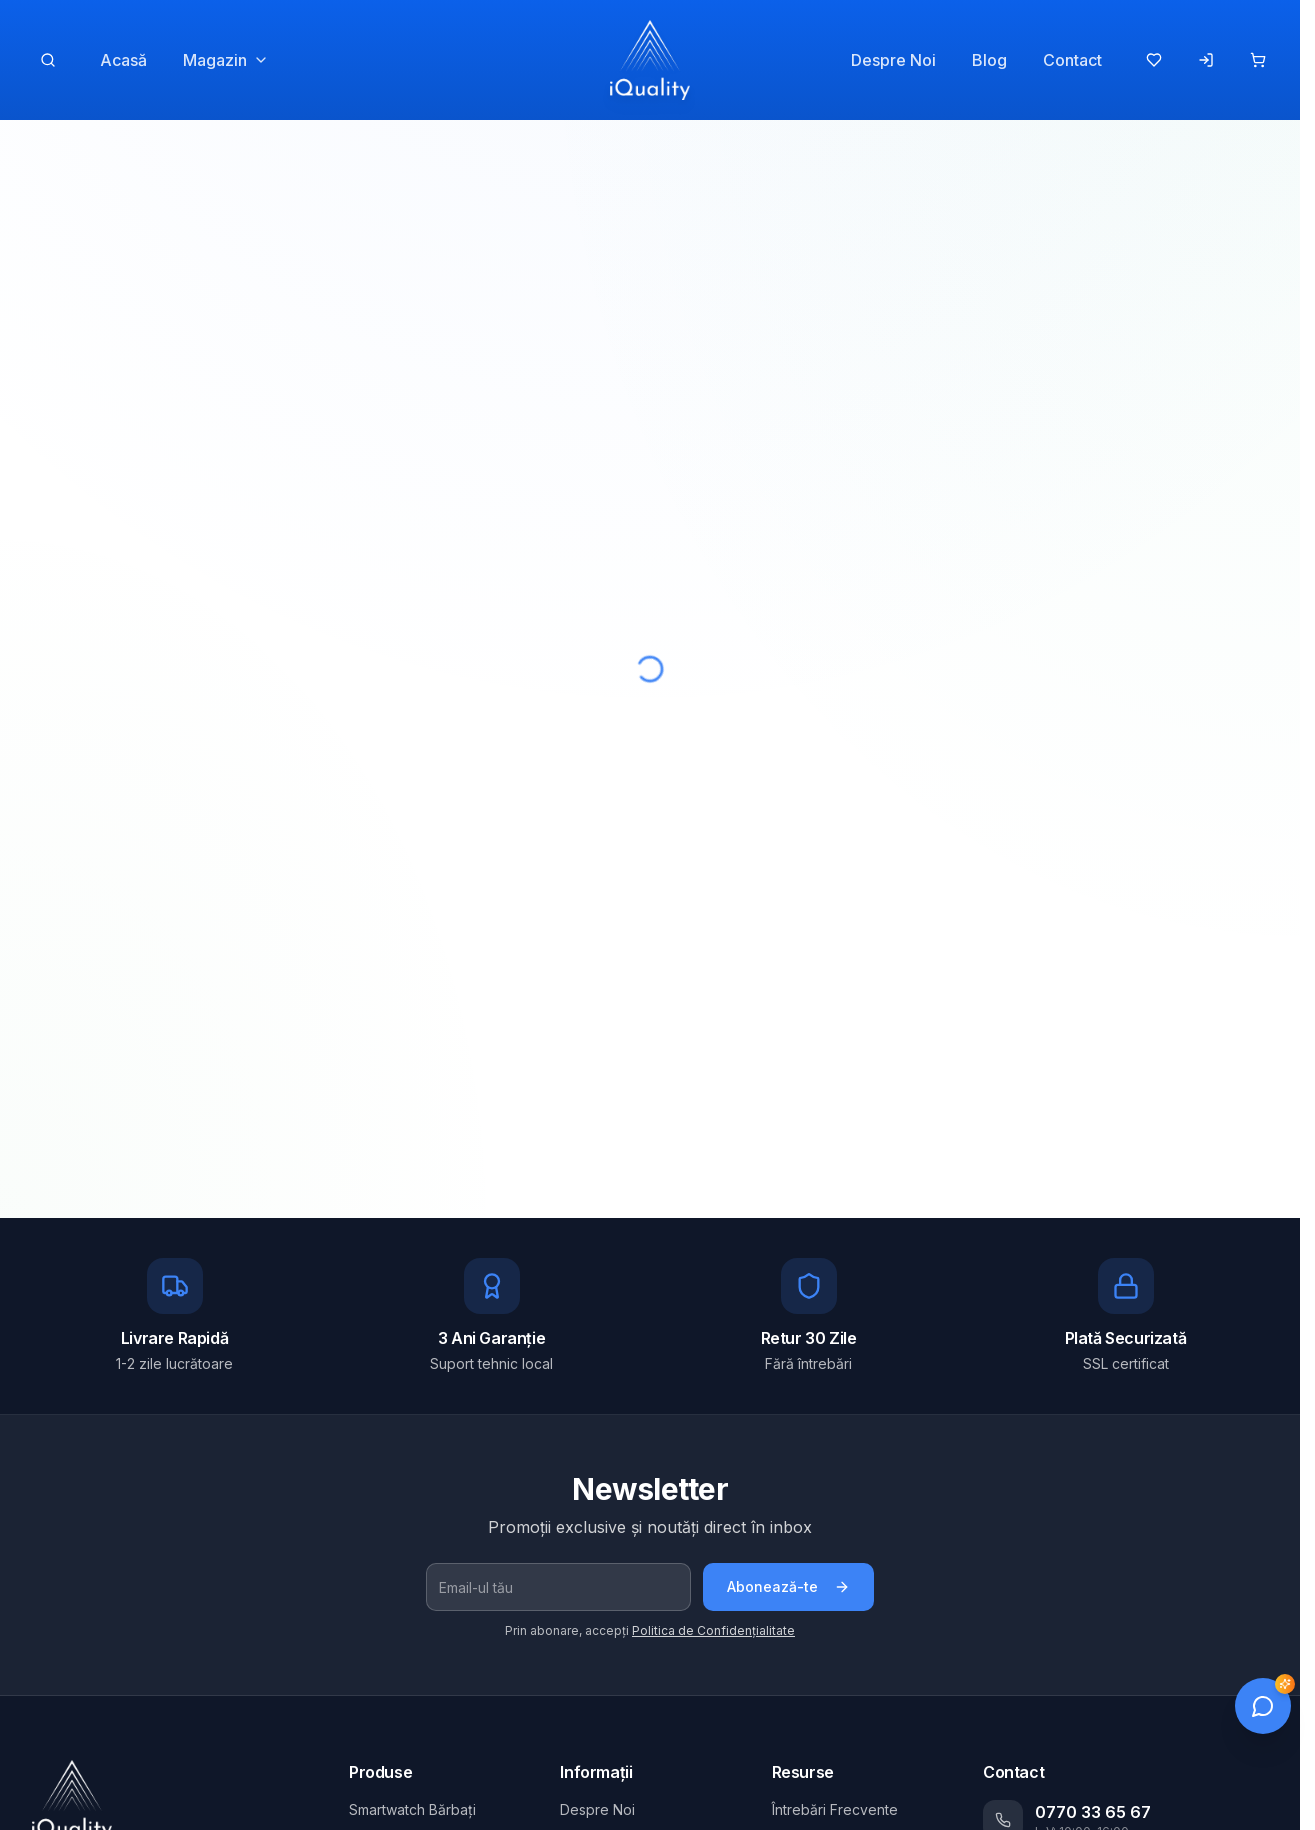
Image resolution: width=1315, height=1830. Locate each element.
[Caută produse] (48, 60)
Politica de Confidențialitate (713, 1630)
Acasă (123, 60)
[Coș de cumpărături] (1258, 60)
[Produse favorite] (1154, 60)
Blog (989, 60)
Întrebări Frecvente (835, 1809)
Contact (1072, 60)
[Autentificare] (1206, 60)
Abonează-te (788, 1586)
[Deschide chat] (1263, 1706)
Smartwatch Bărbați (412, 1809)
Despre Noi (893, 60)
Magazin (226, 60)
